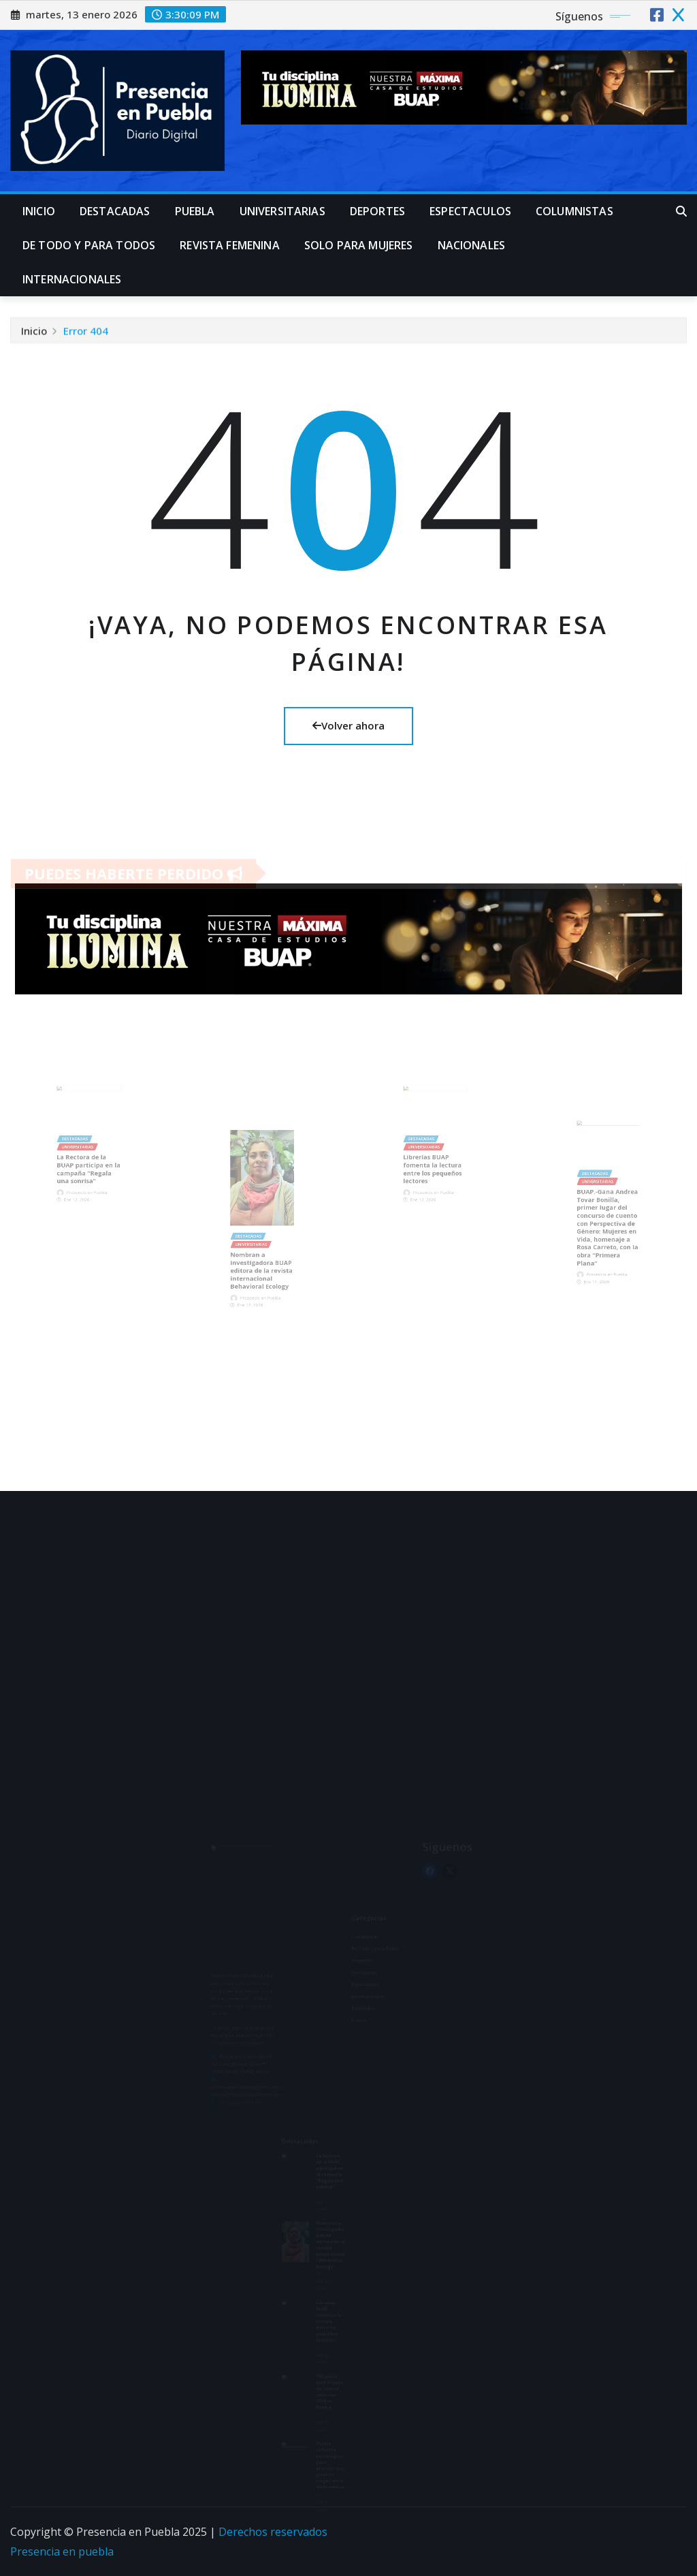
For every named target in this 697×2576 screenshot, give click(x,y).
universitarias (282, 211)
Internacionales (71, 279)
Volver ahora (348, 725)
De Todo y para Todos (88, 245)
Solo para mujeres (358, 245)
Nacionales (472, 245)
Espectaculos (470, 211)
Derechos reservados (272, 2531)
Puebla (195, 211)
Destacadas (115, 211)
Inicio (38, 211)
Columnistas (574, 211)
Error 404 (85, 332)
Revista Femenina (230, 245)
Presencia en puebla (62, 2551)
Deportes (377, 211)
